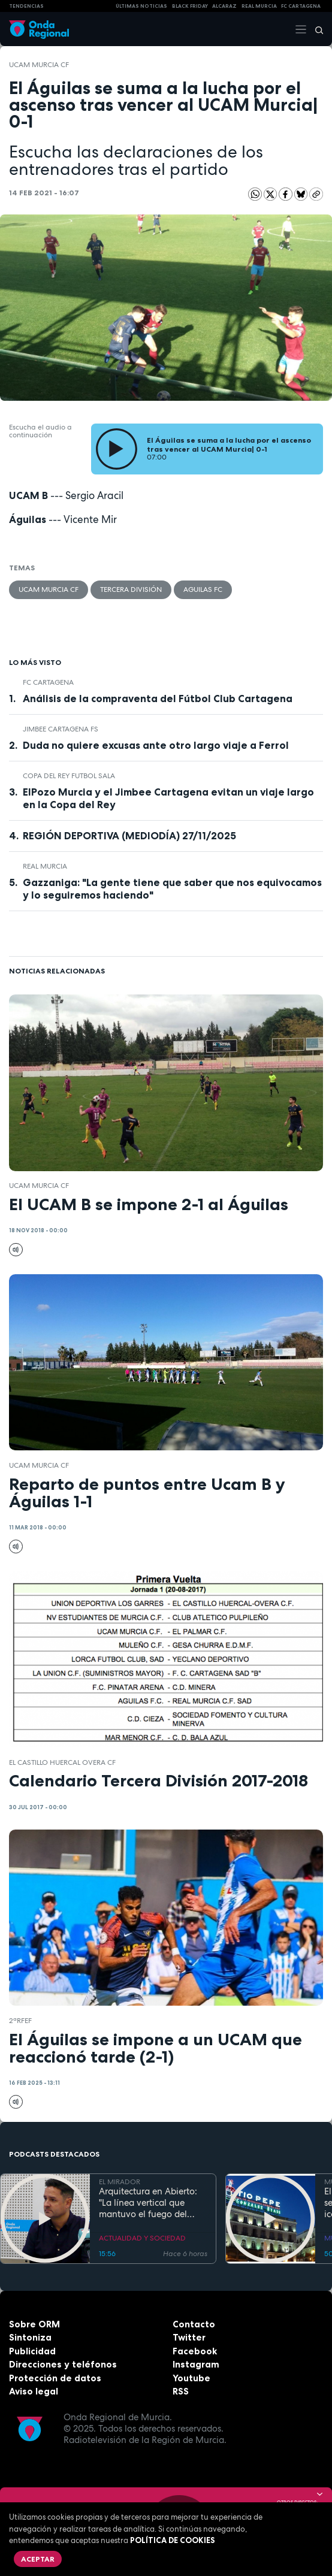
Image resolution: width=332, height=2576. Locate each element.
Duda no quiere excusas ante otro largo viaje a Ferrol (156, 745)
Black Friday (190, 6)
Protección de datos (55, 2378)
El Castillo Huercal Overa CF (62, 1762)
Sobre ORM (34, 2324)
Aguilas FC (202, 589)
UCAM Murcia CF (39, 64)
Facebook (195, 2351)
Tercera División (131, 589)
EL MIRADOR (119, 2182)
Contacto (194, 2324)
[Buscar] (315, 29)
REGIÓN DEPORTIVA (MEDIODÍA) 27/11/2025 (129, 836)
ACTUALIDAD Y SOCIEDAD (142, 2238)
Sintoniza (30, 2337)
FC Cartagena (48, 682)
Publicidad (32, 2351)
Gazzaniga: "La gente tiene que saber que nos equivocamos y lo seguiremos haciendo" (172, 888)
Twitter (189, 2337)
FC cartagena (301, 6)
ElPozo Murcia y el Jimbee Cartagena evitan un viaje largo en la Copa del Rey (168, 798)
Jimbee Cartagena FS (60, 729)
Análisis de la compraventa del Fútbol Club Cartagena (157, 699)
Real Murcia (259, 6)
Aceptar (38, 2558)
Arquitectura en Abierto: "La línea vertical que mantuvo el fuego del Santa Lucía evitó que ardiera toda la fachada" (149, 2203)
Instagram (196, 2364)
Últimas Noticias (141, 6)
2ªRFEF (20, 2020)
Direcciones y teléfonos (63, 2364)
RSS (181, 2391)
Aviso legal (33, 2391)
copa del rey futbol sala (69, 776)
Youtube (191, 2378)
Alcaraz (224, 6)
